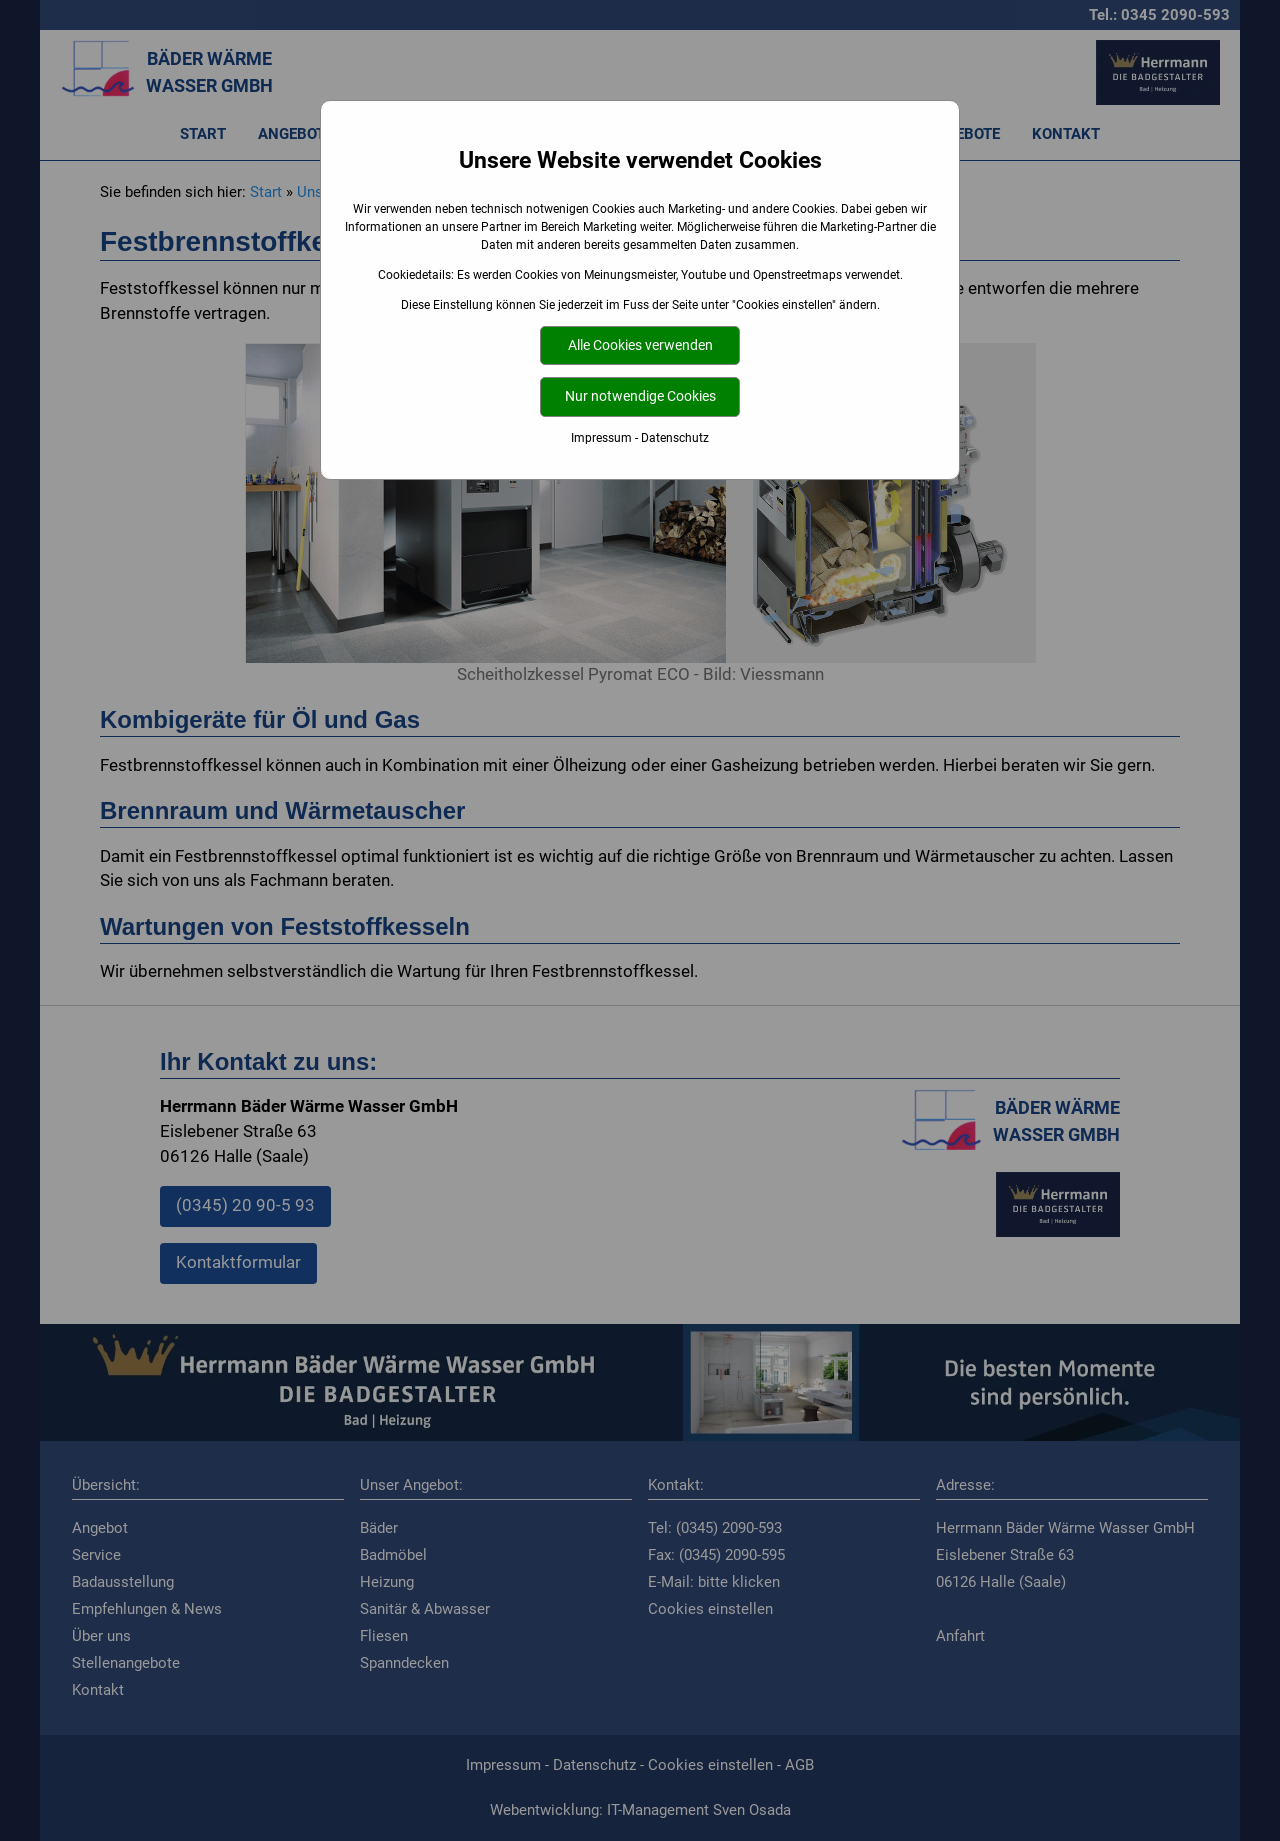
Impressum (601, 438)
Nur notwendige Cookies (640, 396)
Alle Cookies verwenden (640, 345)
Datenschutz (675, 438)
